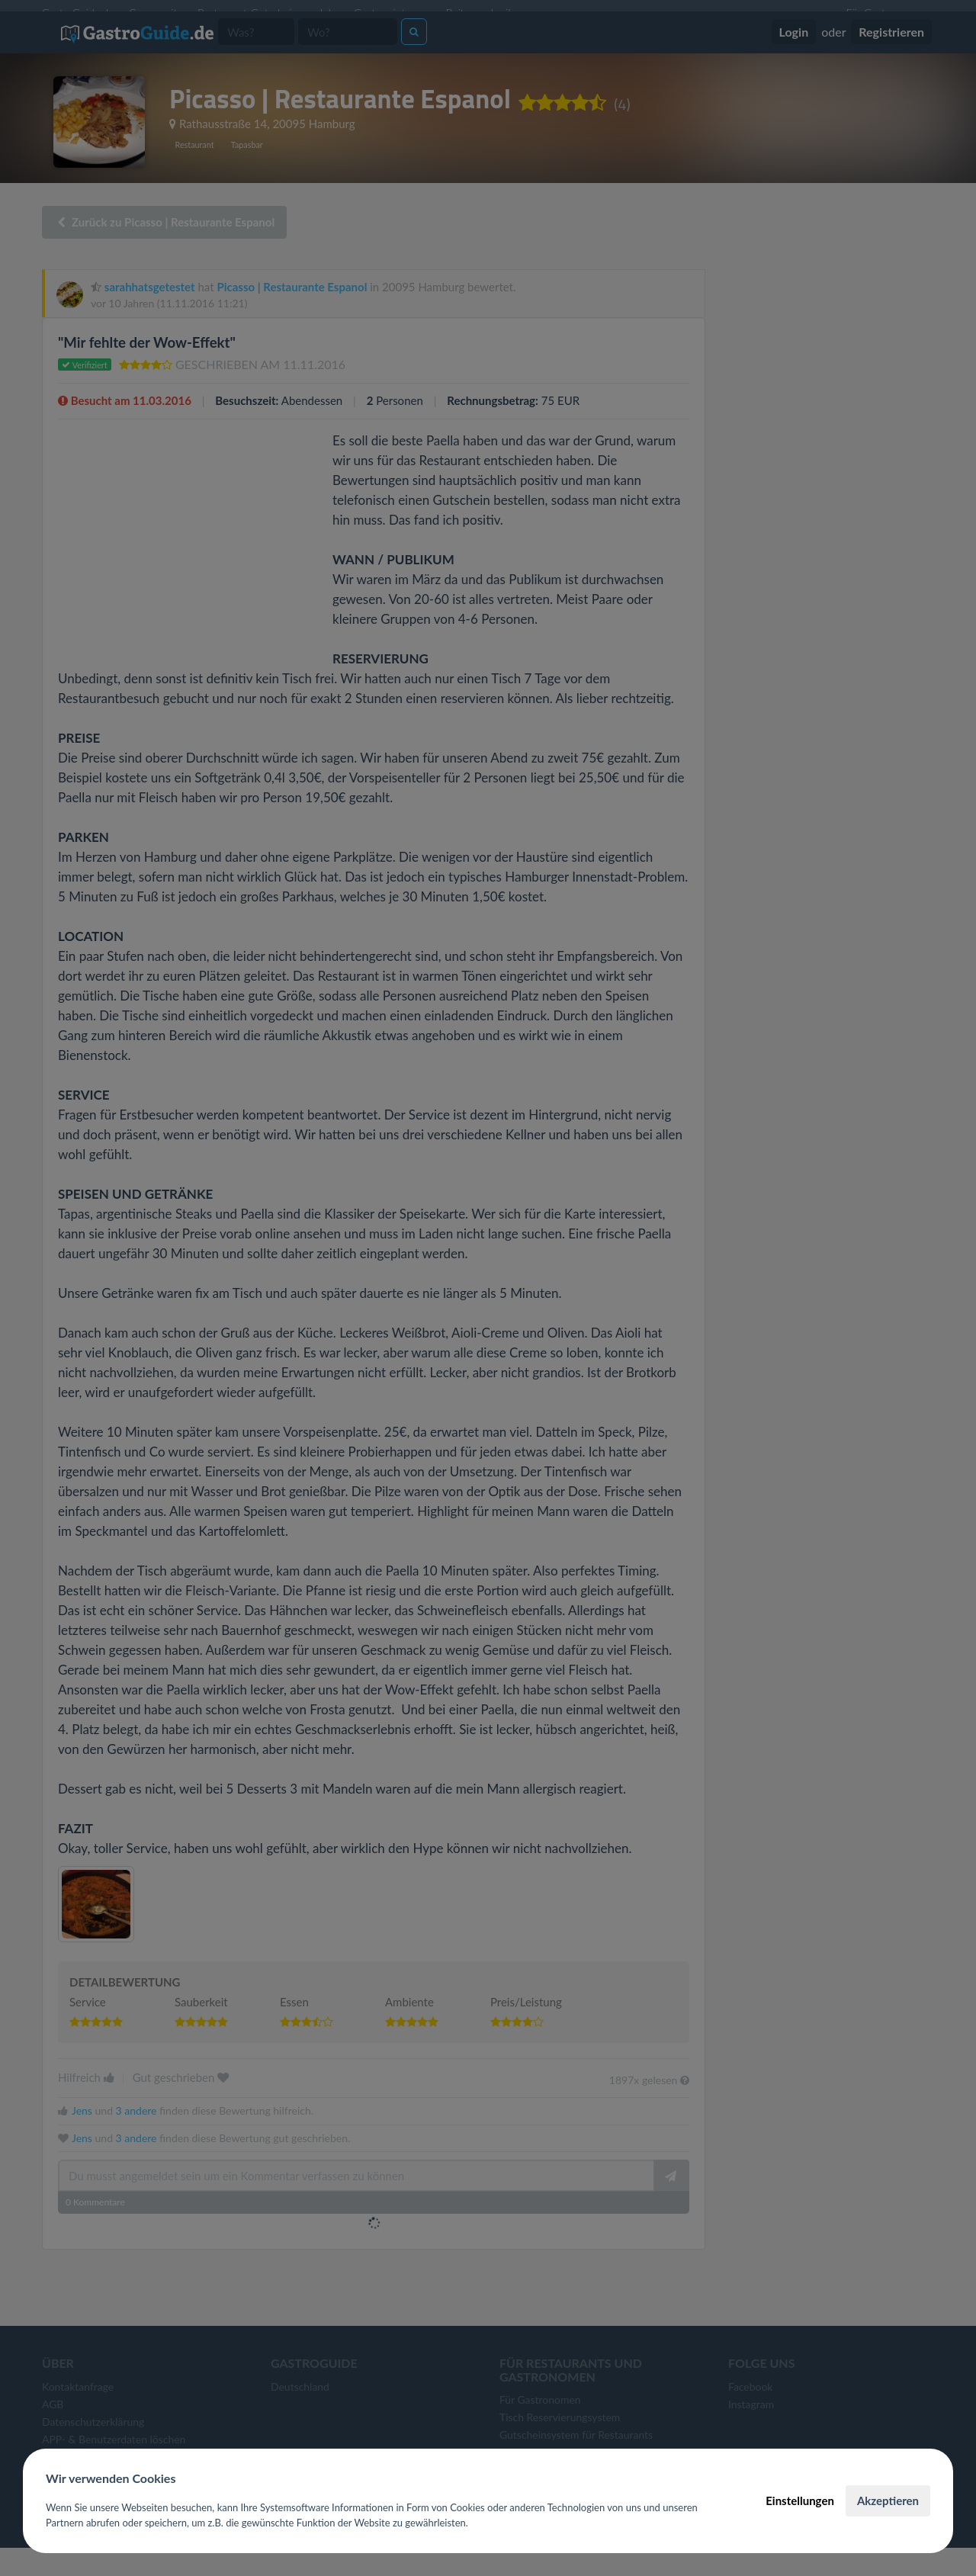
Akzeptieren (888, 2500)
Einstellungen (800, 2500)
